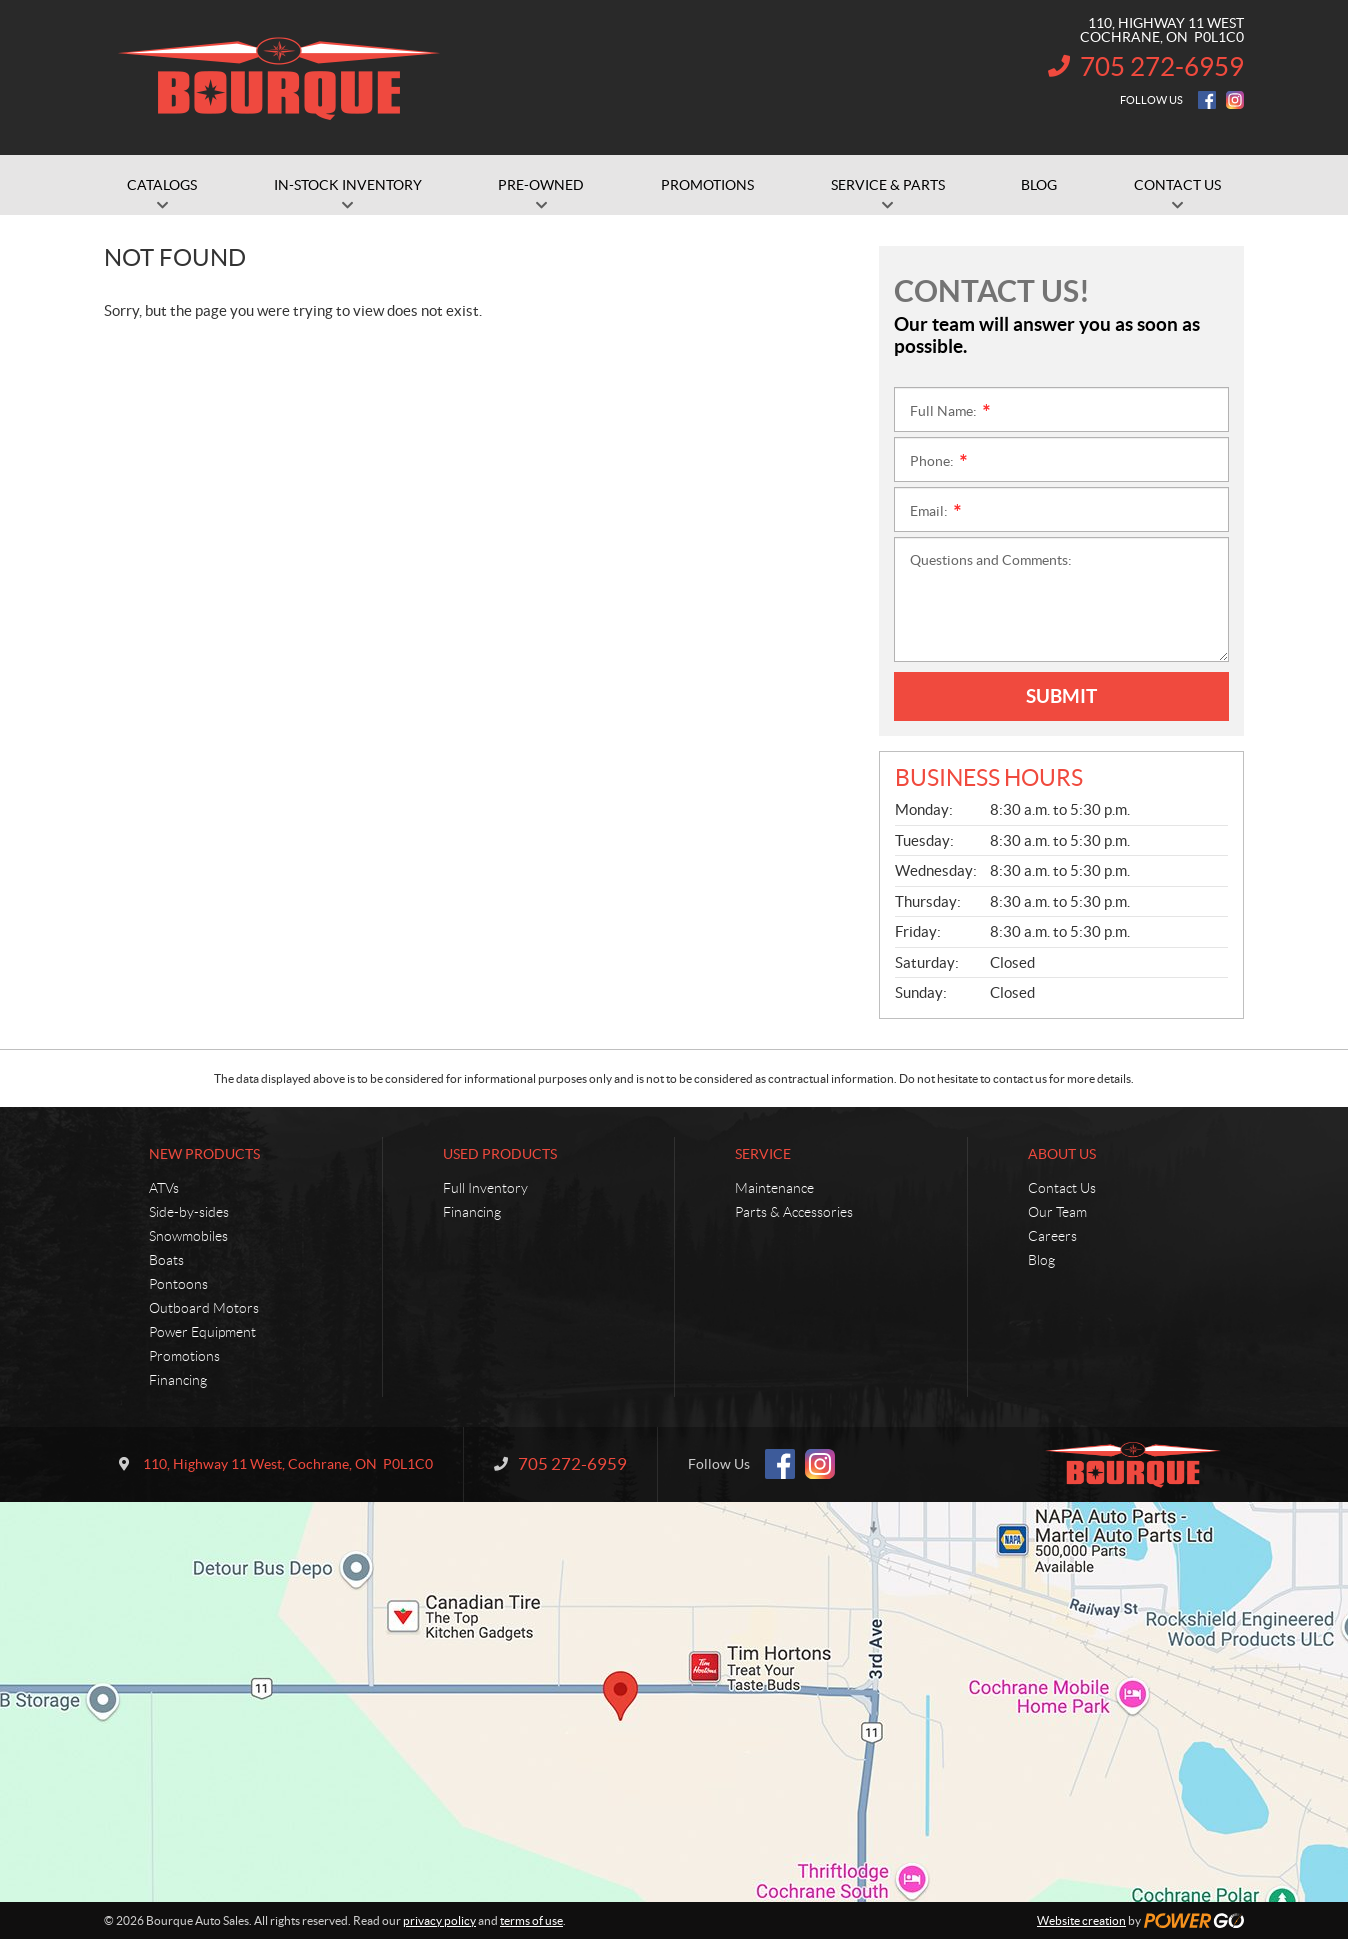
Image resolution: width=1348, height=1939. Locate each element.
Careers (1052, 1236)
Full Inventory (485, 1188)
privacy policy (439, 1920)
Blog (1041, 1260)
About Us (1062, 1154)
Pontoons (178, 1284)
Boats (166, 1260)
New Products (204, 1154)
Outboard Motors (204, 1308)
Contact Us (1062, 1188)
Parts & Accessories (794, 1212)
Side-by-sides (189, 1212)
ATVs (164, 1188)
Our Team (1057, 1212)
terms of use (531, 1920)
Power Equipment (202, 1332)
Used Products (500, 1154)
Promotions (184, 1356)
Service (763, 1154)
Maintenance (774, 1188)
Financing (178, 1380)
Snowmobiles (188, 1236)
